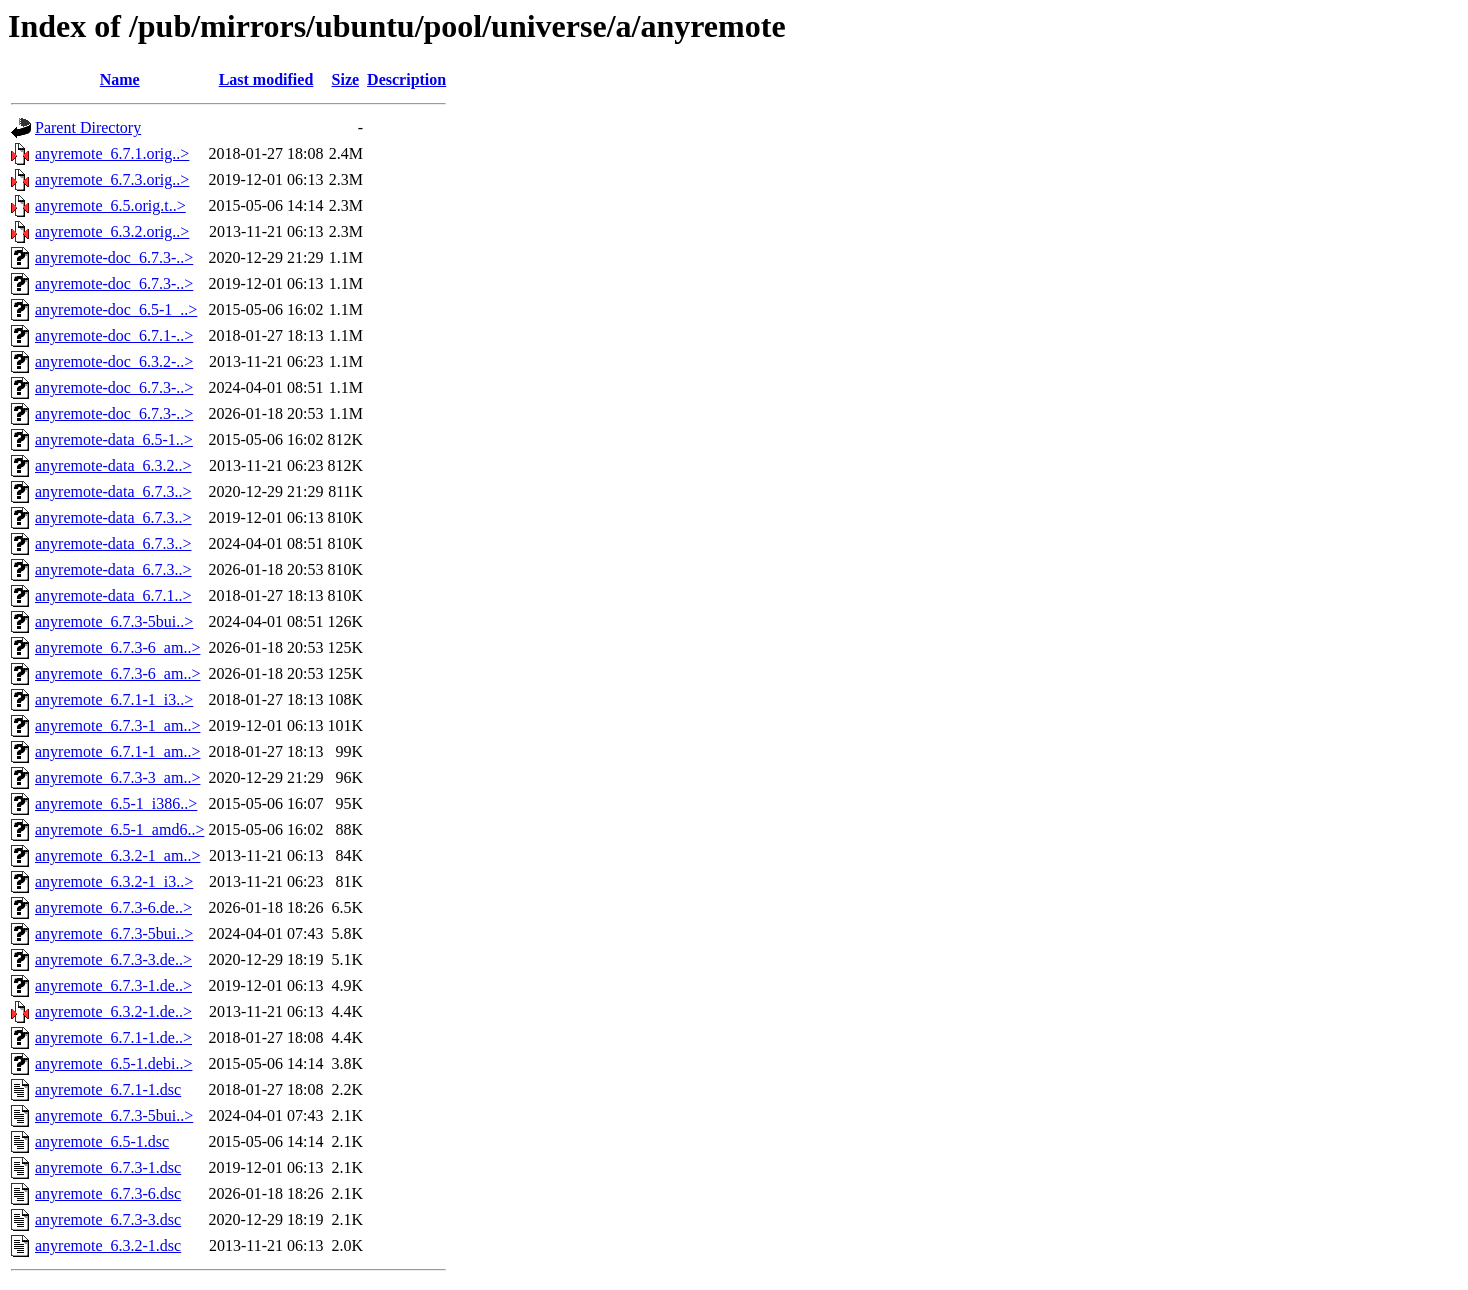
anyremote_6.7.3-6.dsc (108, 1193)
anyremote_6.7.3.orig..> (112, 179)
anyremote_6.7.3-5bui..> (114, 621)
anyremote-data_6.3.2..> (113, 465)
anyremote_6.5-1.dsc (102, 1141)
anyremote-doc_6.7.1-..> (114, 335)
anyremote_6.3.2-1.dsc (108, 1245)
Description (406, 79)
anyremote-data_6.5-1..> (114, 439)
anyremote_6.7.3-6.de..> (113, 907)
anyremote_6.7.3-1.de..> (113, 985)
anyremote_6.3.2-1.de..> (113, 1011)
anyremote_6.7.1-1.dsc (108, 1089)
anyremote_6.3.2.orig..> (112, 231)
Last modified (266, 79)
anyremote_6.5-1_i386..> (116, 803)
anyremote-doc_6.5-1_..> (116, 309)
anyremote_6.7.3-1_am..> (117, 725)
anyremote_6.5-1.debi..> (113, 1063)
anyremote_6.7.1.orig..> (112, 153)
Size (346, 79)
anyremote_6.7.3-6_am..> (117, 647)
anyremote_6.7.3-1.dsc (108, 1167)
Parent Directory (88, 127)
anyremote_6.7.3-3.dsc (108, 1219)
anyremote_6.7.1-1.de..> (113, 1037)
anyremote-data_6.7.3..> (113, 491)
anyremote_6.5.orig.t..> (110, 205)
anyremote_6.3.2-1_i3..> (114, 881)
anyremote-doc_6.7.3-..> (114, 257)
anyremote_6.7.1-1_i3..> (114, 699)
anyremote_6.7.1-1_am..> (117, 751)
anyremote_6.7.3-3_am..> (117, 777)
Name (120, 79)
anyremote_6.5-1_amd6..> (119, 829)
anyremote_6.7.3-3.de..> (113, 959)
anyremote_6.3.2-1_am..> (117, 855)
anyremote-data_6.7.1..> (113, 595)
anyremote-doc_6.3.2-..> (114, 361)
